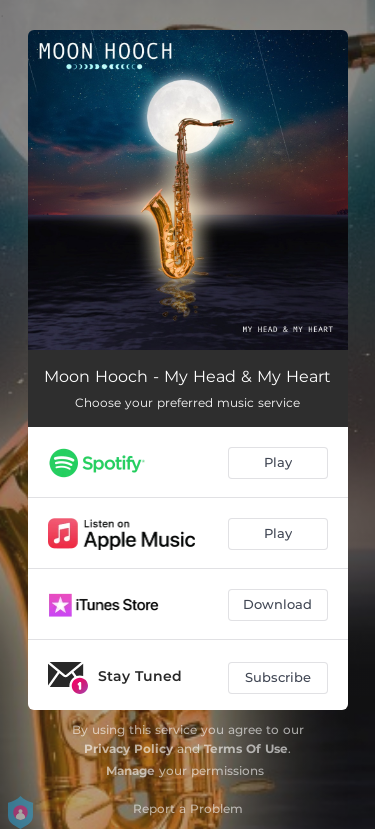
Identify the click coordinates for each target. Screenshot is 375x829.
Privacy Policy (128, 748)
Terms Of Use (246, 748)
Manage (130, 770)
